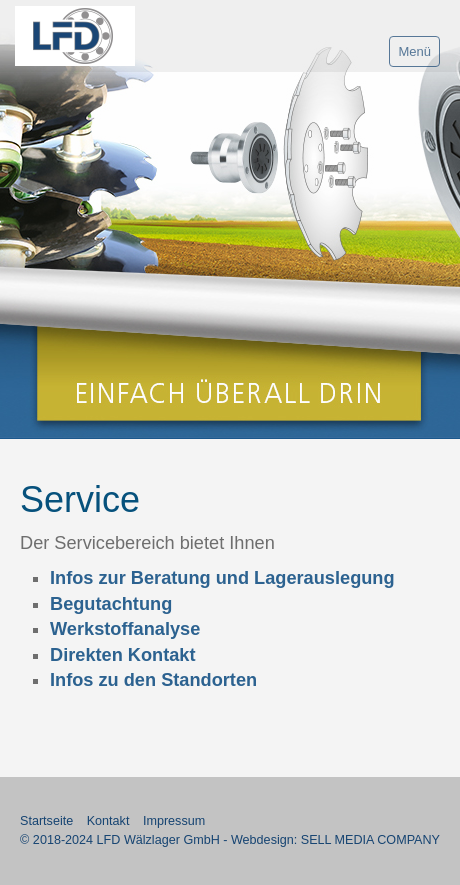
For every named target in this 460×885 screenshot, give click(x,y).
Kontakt (108, 821)
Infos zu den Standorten (153, 680)
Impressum (174, 821)
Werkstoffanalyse (125, 629)
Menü (414, 51)
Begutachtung (111, 604)
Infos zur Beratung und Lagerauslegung (222, 578)
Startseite (46, 821)
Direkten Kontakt (123, 655)
